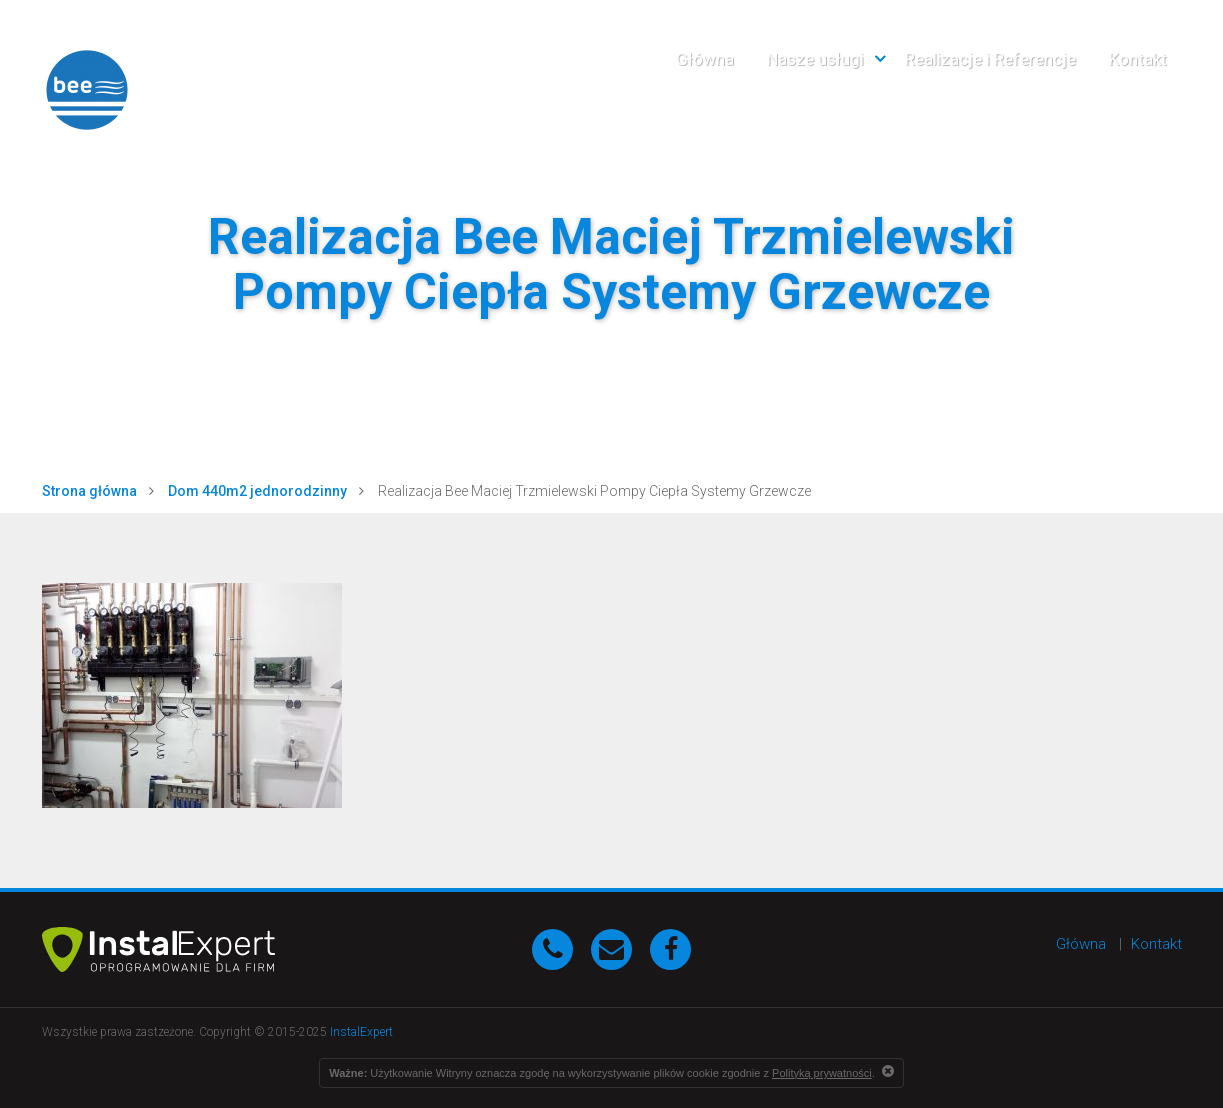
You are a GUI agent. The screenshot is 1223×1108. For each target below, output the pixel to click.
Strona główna (89, 491)
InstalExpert (361, 1032)
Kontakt (1138, 59)
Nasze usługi (815, 59)
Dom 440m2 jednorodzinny (257, 491)
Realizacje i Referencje (990, 59)
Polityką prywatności (822, 1073)
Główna (705, 59)
